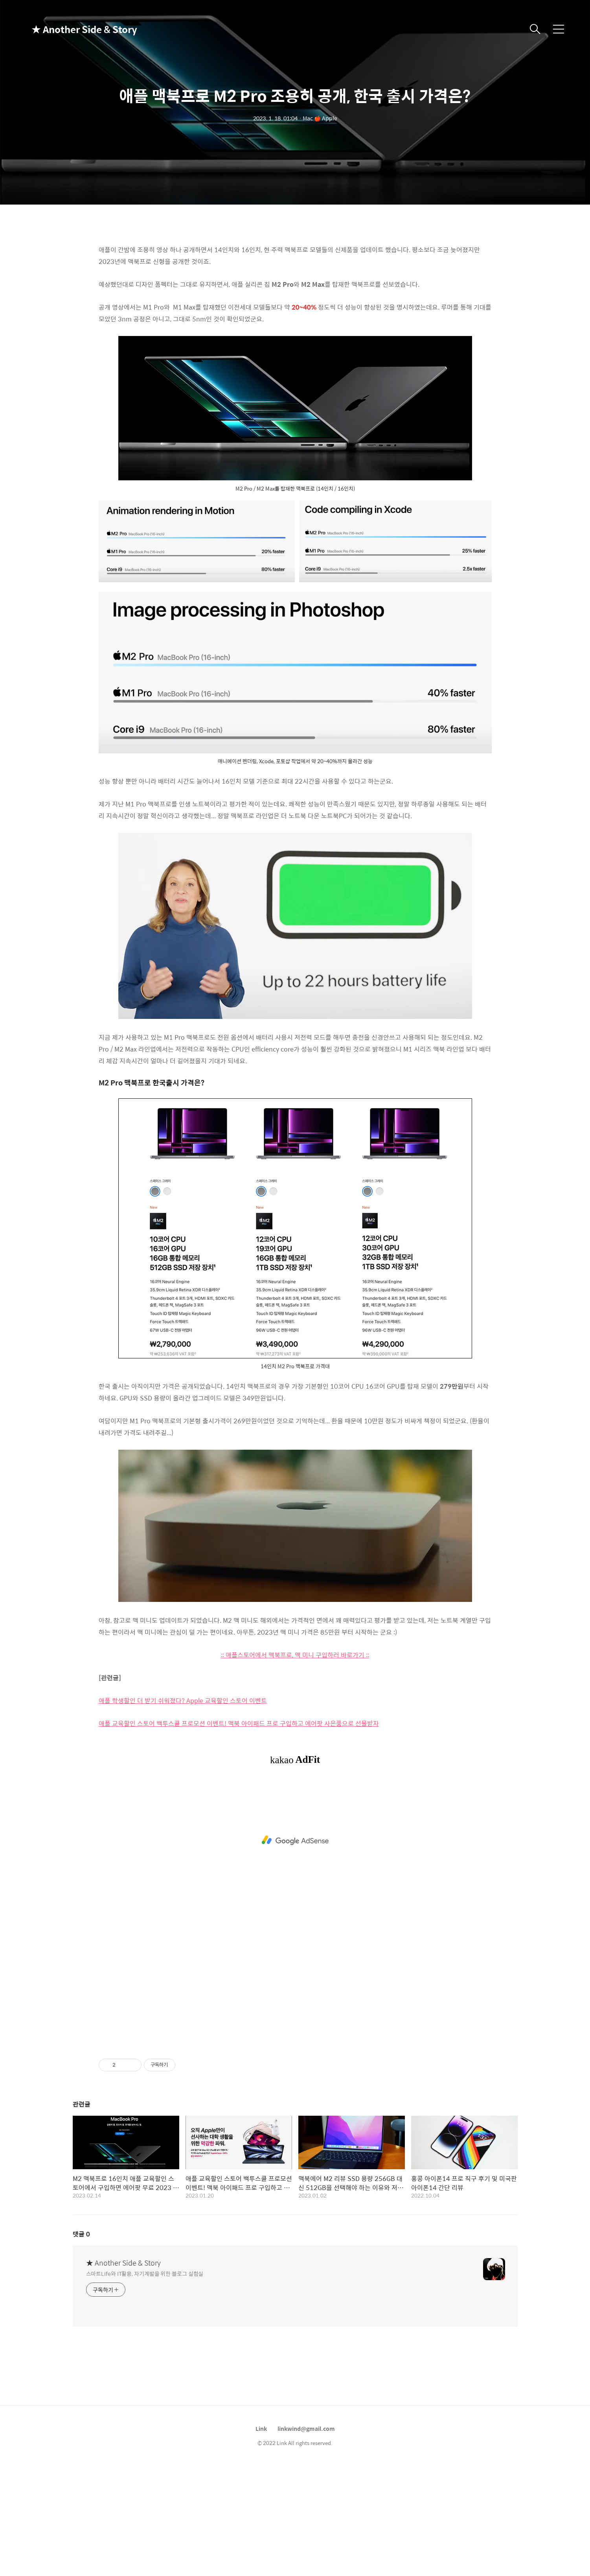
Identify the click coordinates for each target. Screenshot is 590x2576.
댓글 (81, 2234)
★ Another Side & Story (70, 29)
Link (261, 2428)
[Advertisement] (295, 1840)
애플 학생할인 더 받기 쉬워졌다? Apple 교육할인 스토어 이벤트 (183, 1700)
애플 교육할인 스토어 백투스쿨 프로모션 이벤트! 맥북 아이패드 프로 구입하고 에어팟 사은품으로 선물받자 (239, 1723)
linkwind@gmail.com (306, 2428)
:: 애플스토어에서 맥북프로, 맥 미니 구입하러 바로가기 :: (295, 1655)
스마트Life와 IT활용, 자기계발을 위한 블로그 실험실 (145, 2273)
